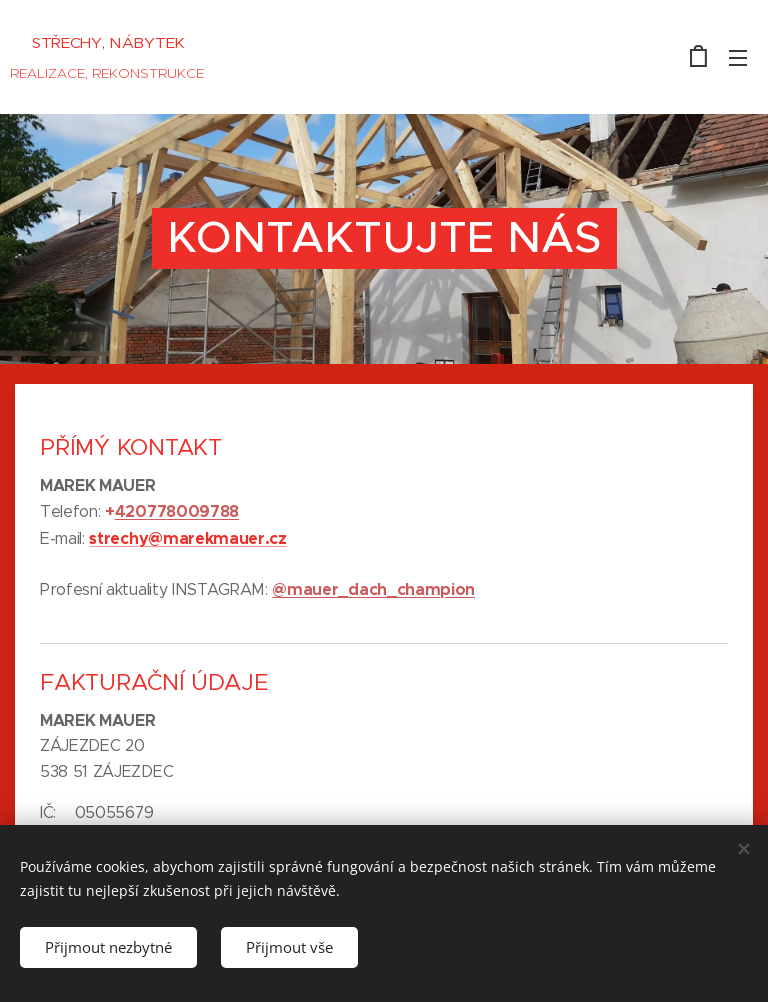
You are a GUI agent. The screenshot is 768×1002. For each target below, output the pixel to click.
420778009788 (177, 511)
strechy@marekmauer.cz (187, 538)
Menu (738, 58)
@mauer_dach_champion (373, 589)
